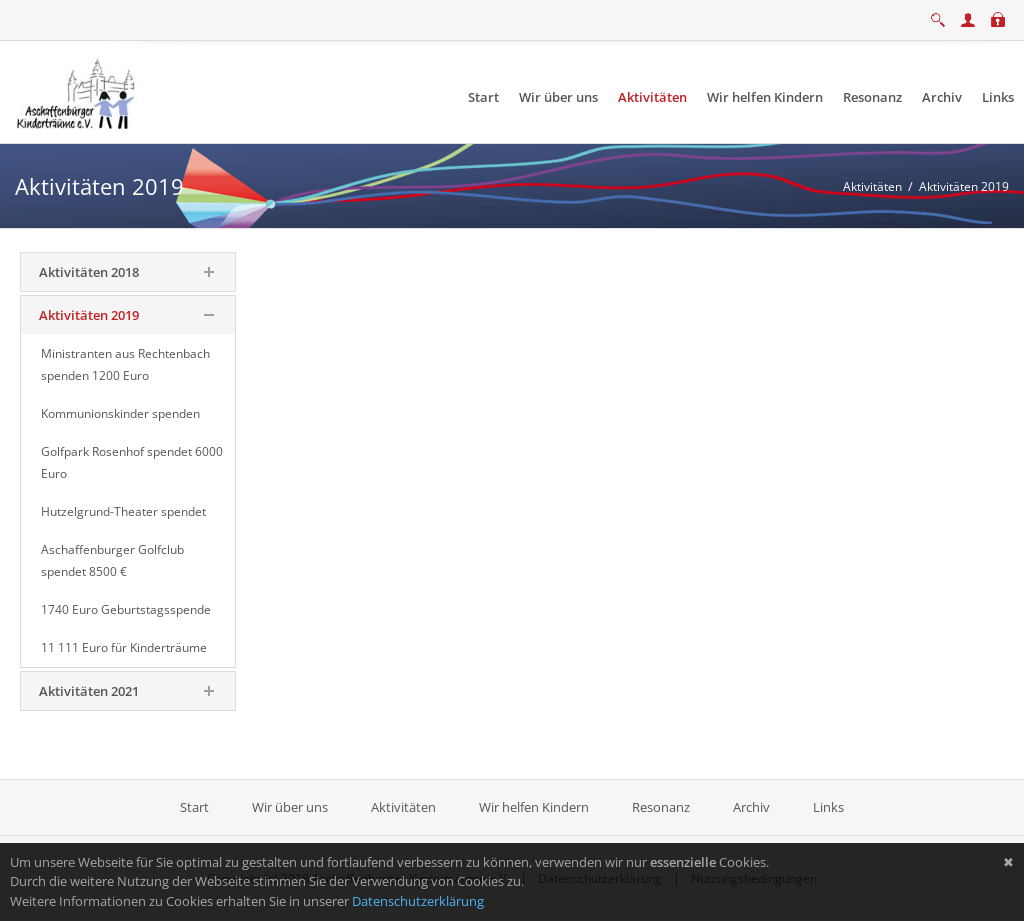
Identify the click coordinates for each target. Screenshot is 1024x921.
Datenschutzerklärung (418, 901)
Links (828, 807)
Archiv (751, 807)
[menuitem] (483, 97)
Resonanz (661, 807)
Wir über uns (290, 807)
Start (196, 807)
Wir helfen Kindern (534, 807)
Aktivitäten (403, 807)
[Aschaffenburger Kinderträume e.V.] (78, 91)
